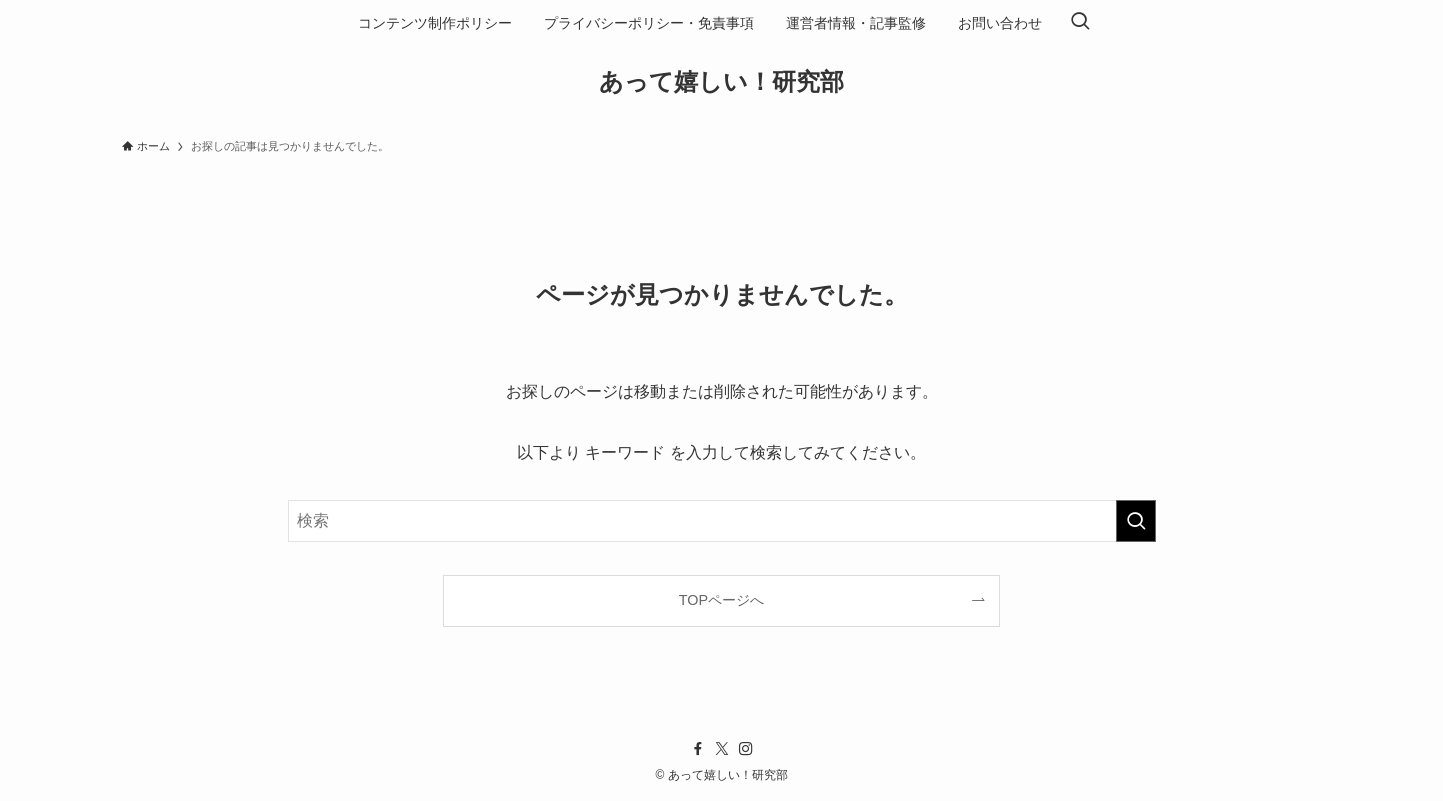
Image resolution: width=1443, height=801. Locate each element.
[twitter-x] (722, 749)
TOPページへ (721, 600)
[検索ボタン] (1080, 23)
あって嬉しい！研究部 (721, 82)
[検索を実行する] (1136, 521)
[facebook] (698, 749)
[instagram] (746, 749)
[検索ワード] (722, 521)
